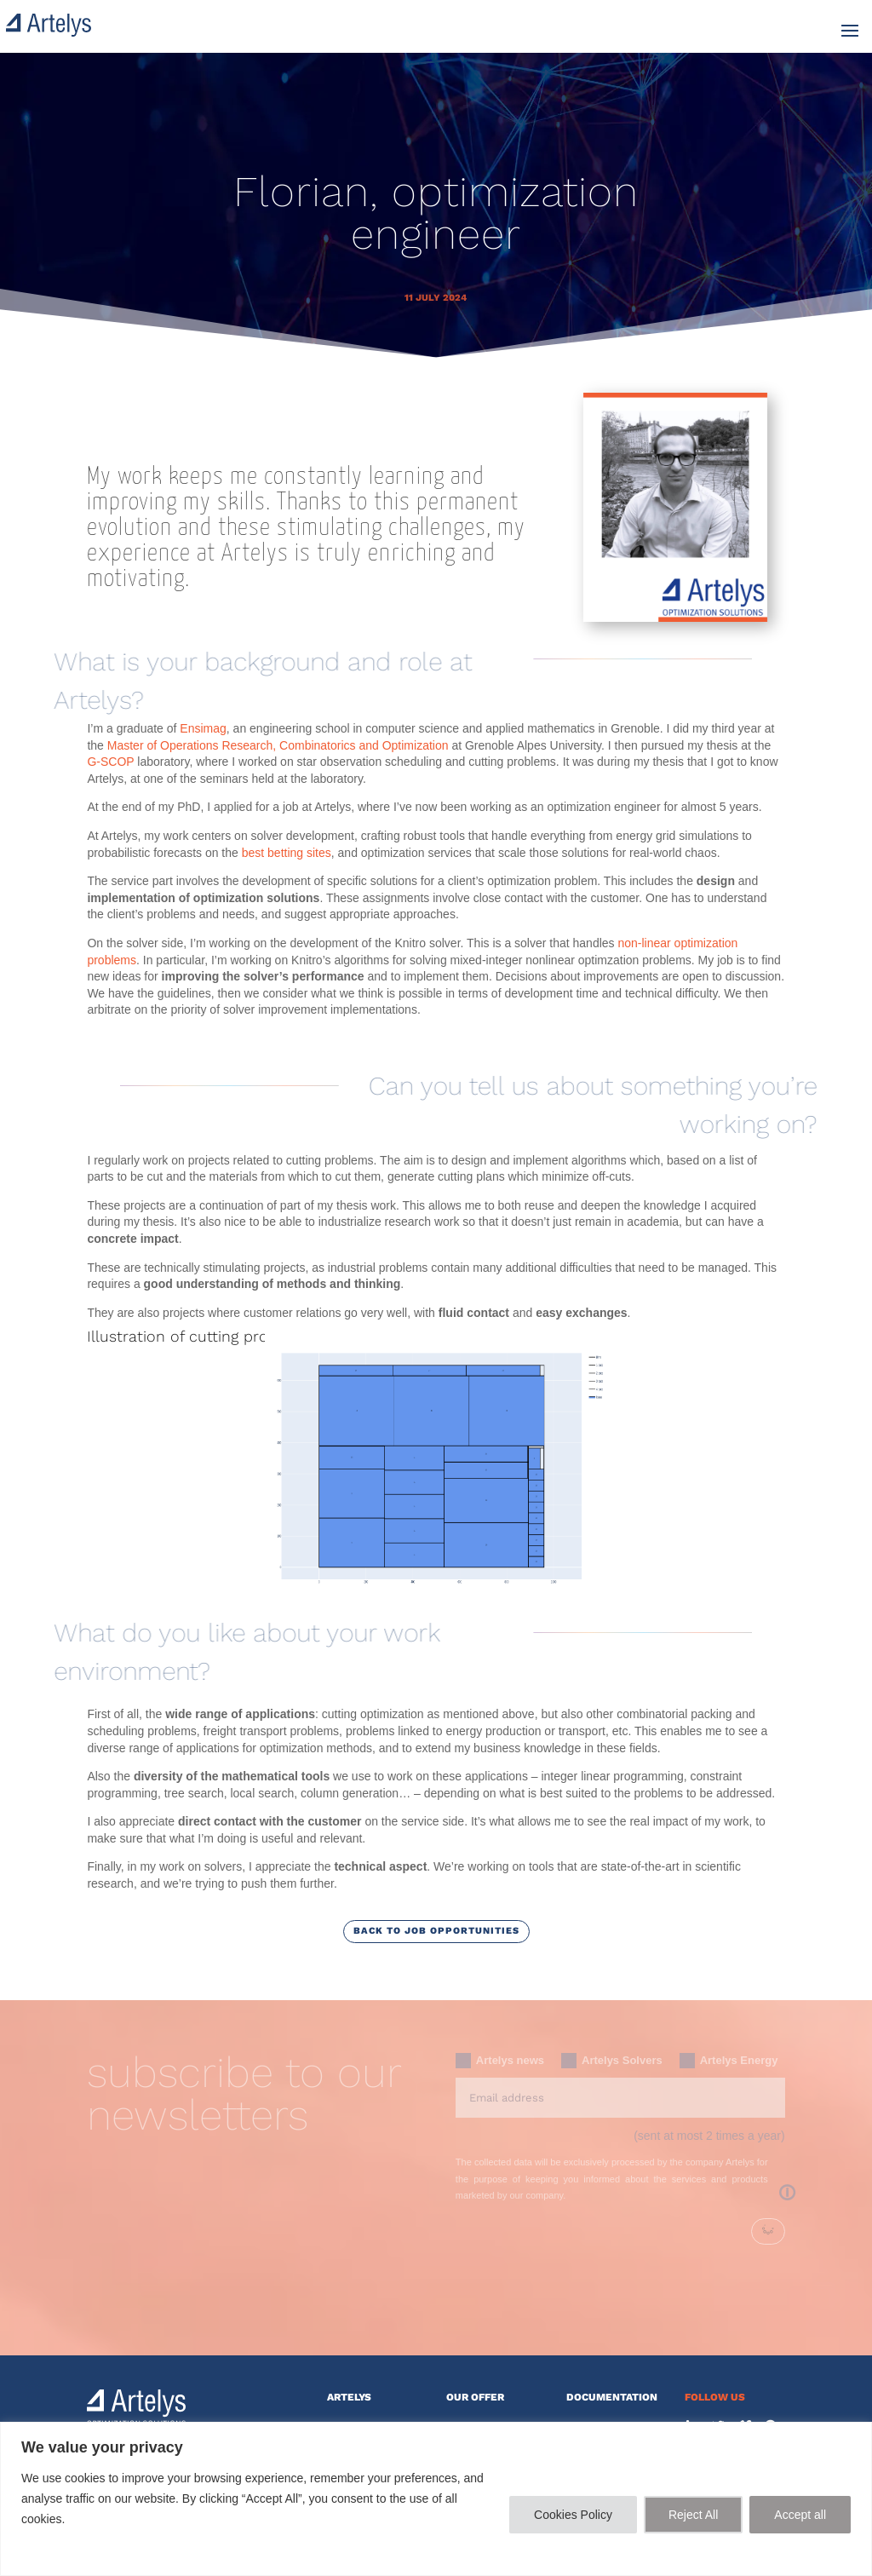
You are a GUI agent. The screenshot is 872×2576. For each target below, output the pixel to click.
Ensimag (203, 728)
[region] (436, 2499)
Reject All (693, 2514)
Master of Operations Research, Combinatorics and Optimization (279, 745)
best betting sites (286, 853)
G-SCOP (112, 761)
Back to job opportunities (436, 1930)
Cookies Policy (573, 2514)
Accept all (800, 2514)
